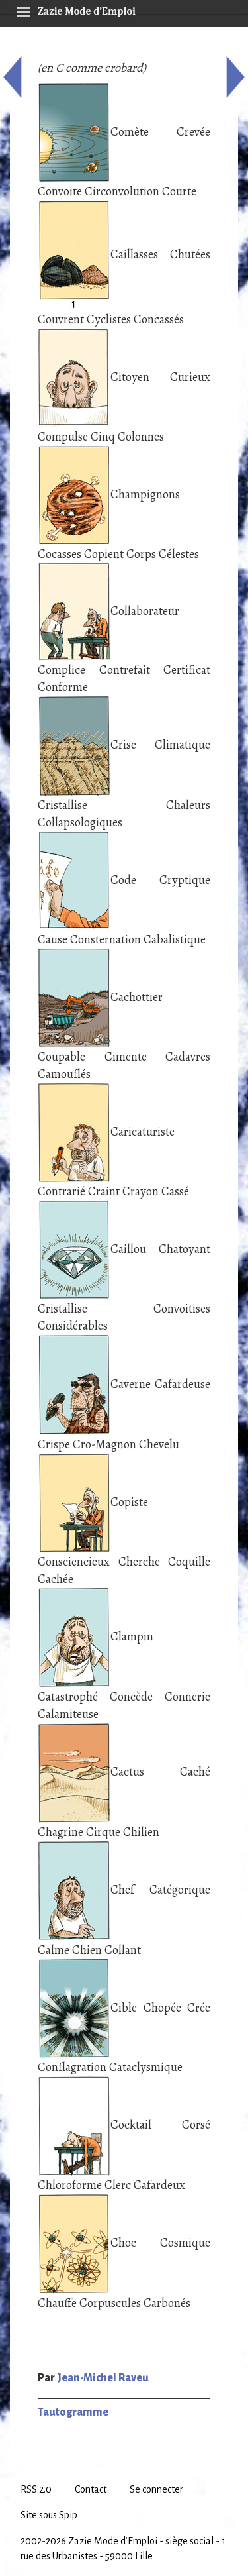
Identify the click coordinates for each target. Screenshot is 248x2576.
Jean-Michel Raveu (103, 2378)
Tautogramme (73, 2412)
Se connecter (156, 2489)
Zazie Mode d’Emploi (76, 9)
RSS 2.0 (36, 2489)
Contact (90, 2489)
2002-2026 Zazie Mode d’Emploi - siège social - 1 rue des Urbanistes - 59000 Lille (123, 2548)
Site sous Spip (49, 2515)
